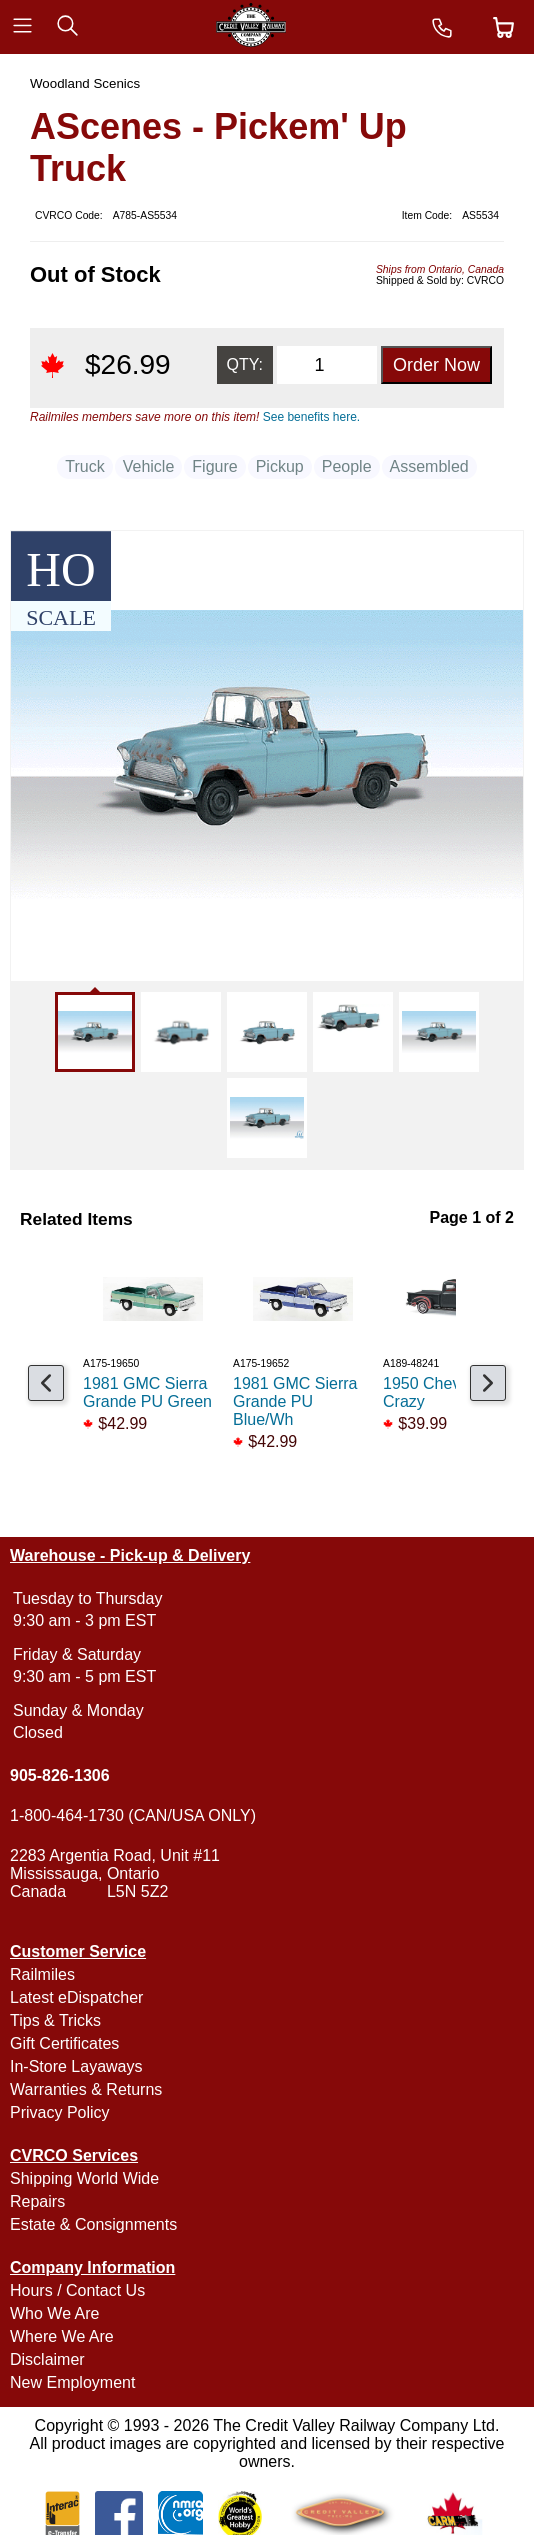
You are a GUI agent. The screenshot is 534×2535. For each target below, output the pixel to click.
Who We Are (55, 2313)
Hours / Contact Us (77, 2290)
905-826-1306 (60, 1775)
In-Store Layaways (76, 2066)
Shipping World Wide (84, 2178)
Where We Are (62, 2336)
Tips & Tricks (55, 2020)
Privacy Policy (60, 2112)
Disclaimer (47, 2359)
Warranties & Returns (86, 2089)
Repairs (37, 2201)
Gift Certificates (64, 2043)
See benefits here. (311, 417)
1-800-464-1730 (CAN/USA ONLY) (133, 1815)
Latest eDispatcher (76, 1997)
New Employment (72, 2382)
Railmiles (42, 1974)
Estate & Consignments (93, 2224)
